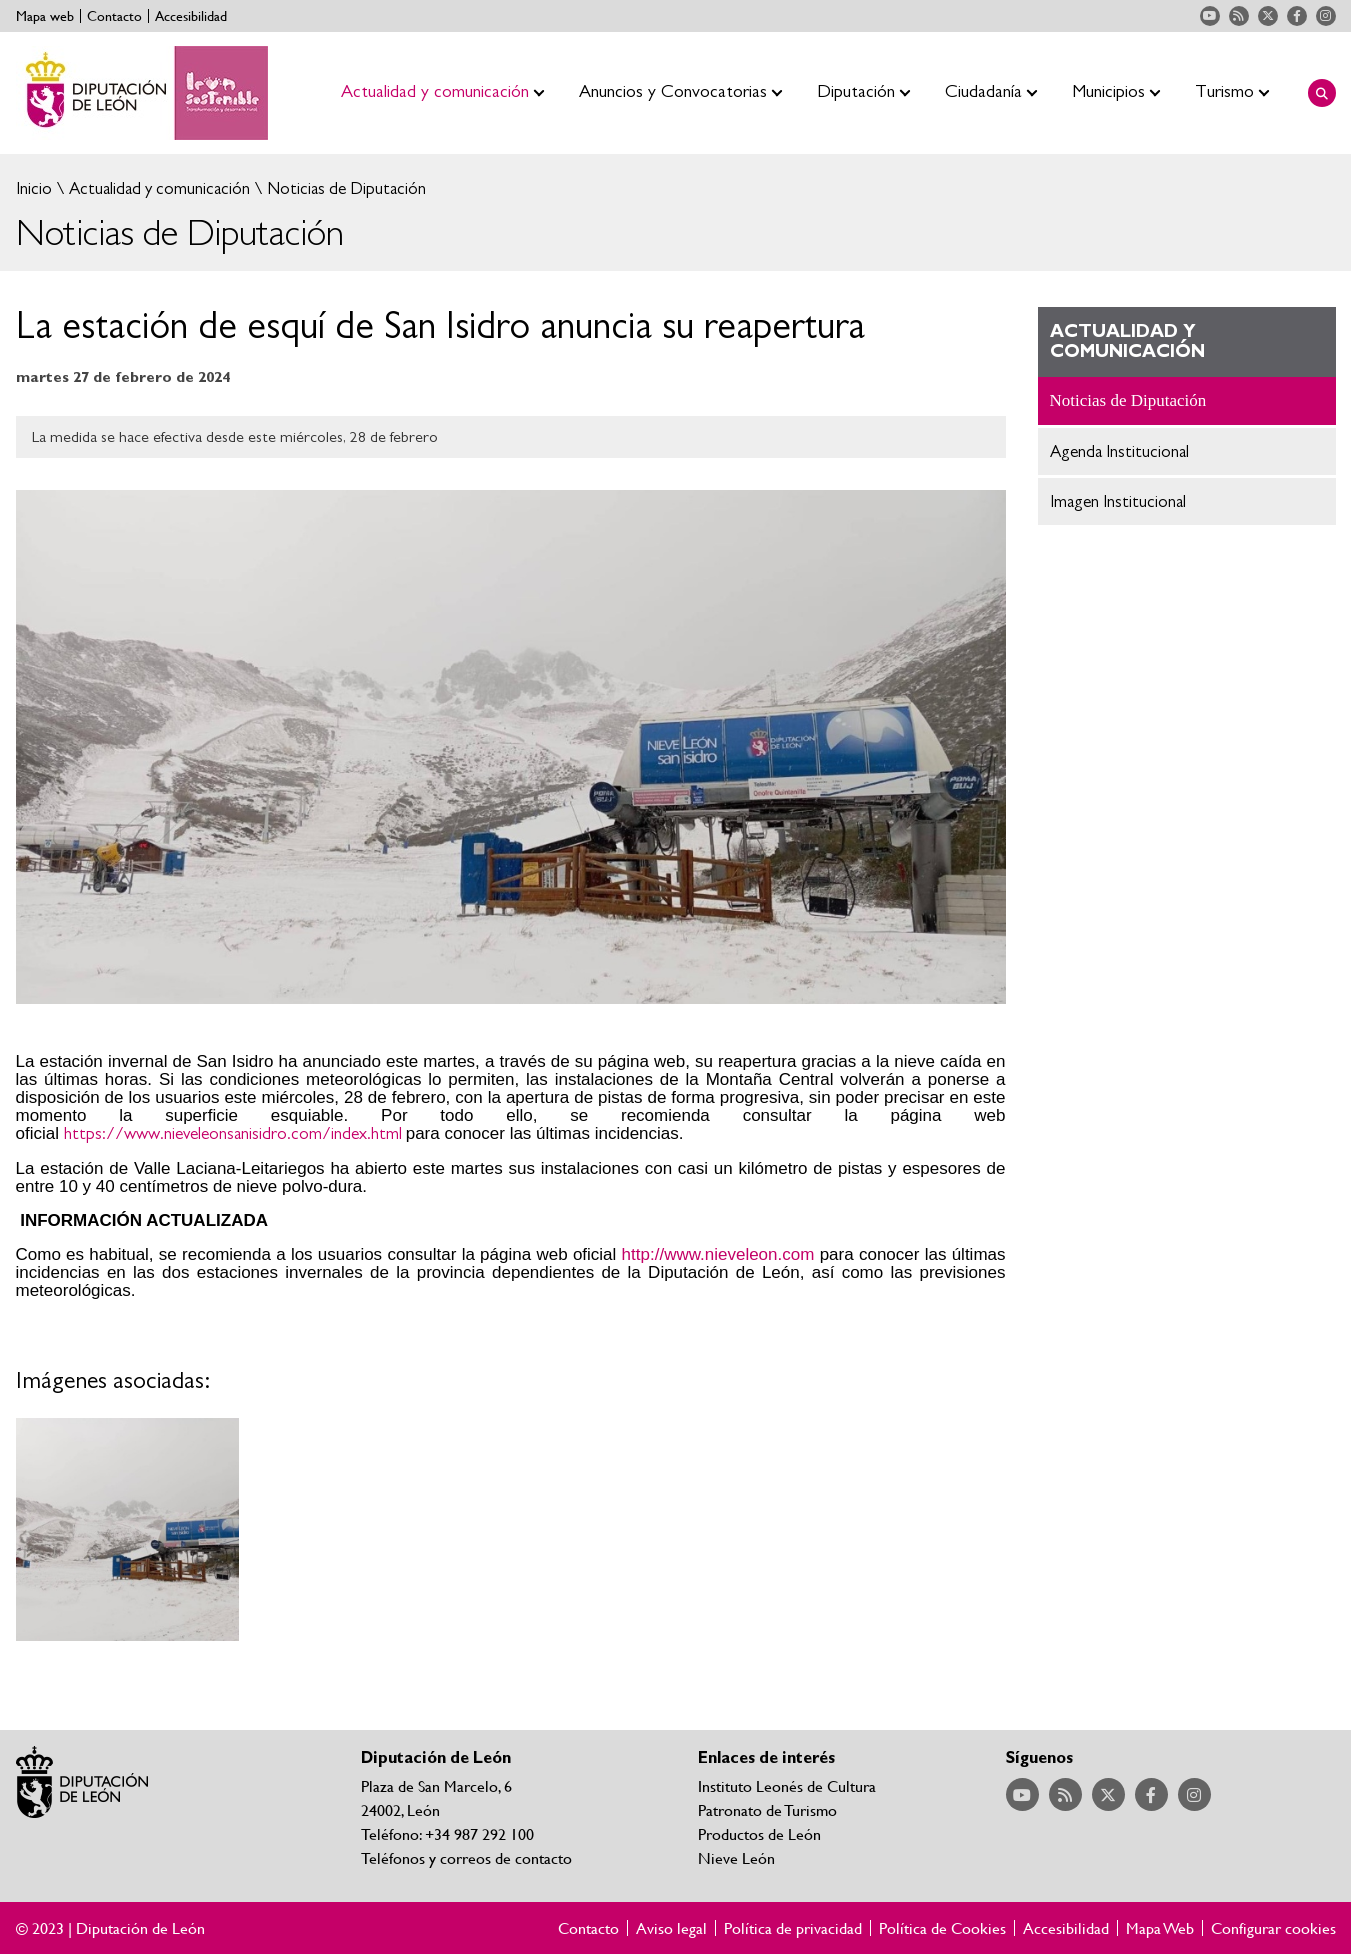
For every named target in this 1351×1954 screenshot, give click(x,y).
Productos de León (759, 1833)
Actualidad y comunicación (157, 188)
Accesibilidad (191, 16)
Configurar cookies (1273, 1928)
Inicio (34, 188)
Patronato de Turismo (767, 1809)
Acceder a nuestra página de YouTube (1210, 16)
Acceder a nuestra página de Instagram (1326, 16)
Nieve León (736, 1857)
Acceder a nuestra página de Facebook (1297, 16)
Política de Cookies (942, 1928)
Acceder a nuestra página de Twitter (1268, 16)
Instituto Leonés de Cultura (787, 1785)
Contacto (114, 16)
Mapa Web (1160, 1928)
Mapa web (45, 16)
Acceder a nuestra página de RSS (1239, 16)
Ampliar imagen (128, 1530)
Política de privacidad (793, 1928)
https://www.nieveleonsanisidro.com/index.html (233, 1133)
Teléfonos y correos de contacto (466, 1857)
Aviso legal (671, 1928)
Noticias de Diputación (344, 188)
